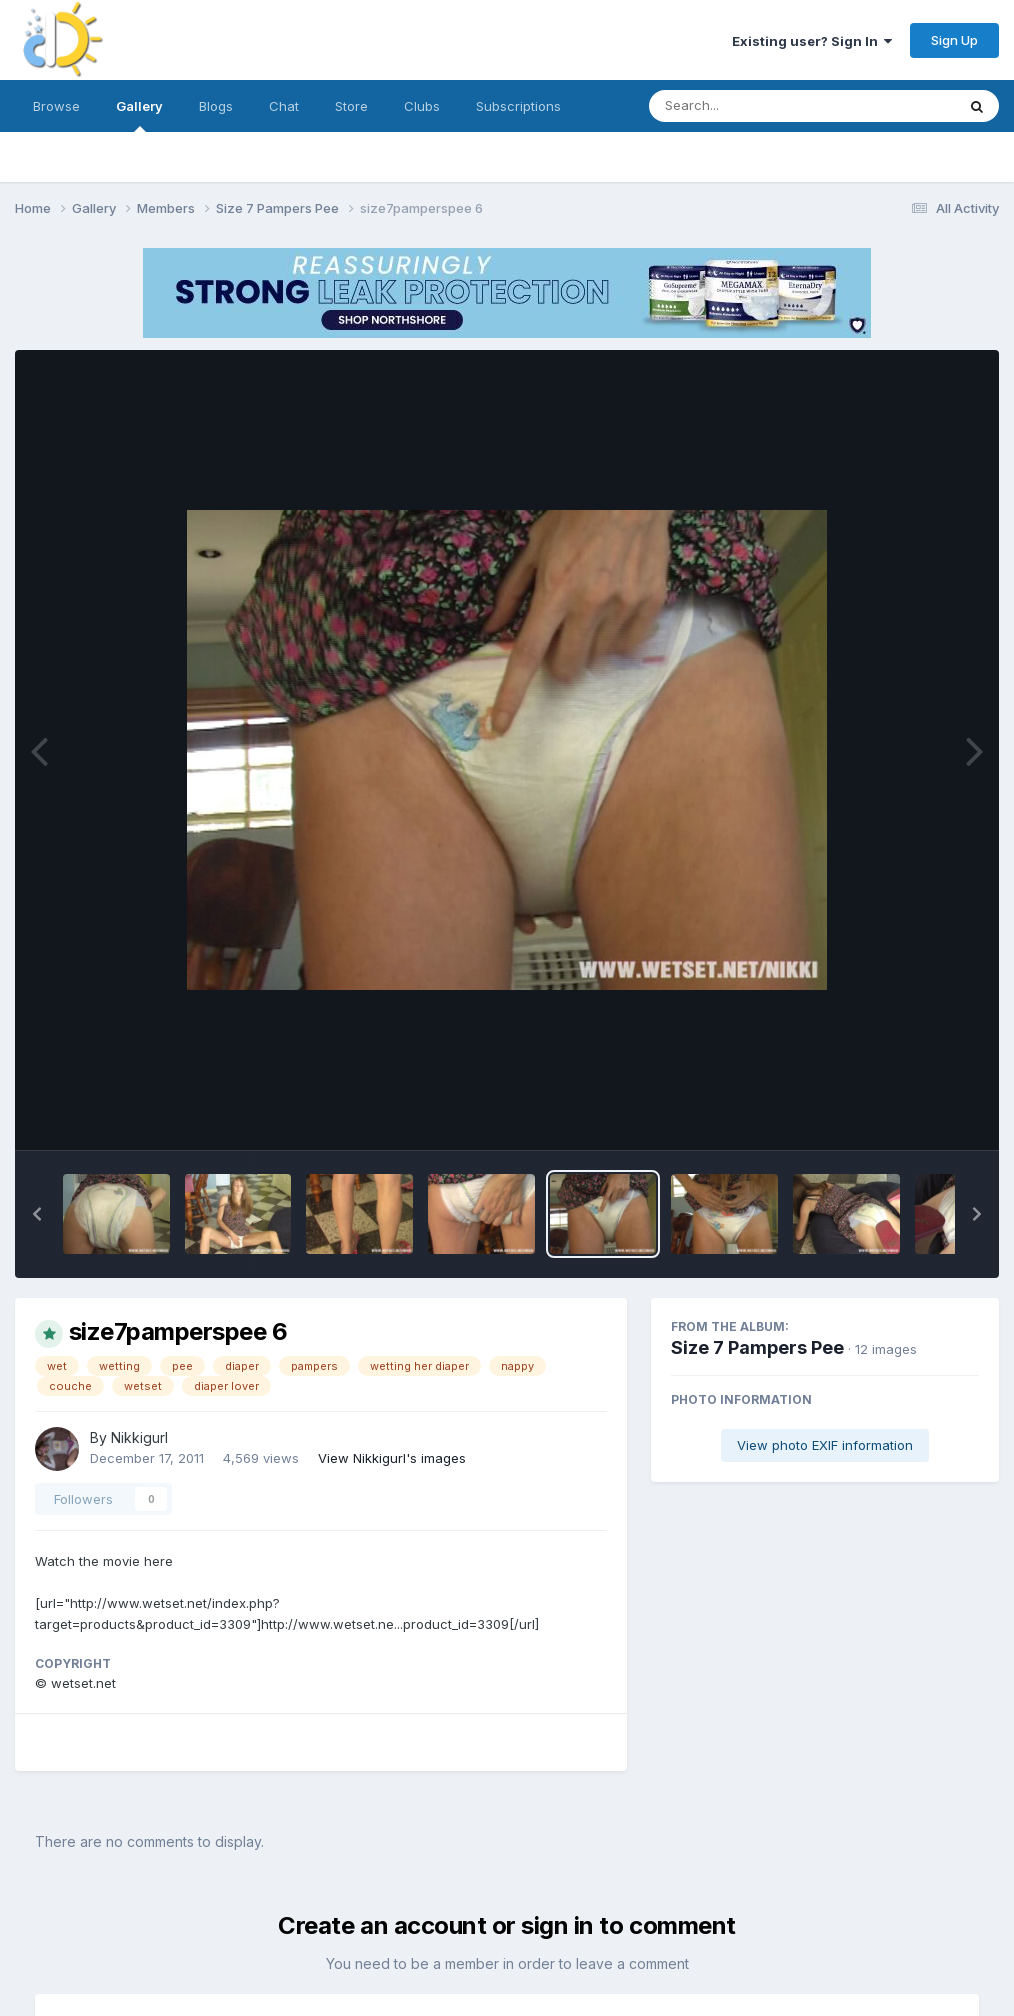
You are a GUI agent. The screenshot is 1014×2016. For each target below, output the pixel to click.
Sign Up (954, 40)
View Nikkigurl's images (392, 1458)
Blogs (216, 106)
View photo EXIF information (825, 1445)
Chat (284, 106)
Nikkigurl (139, 1437)
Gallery (139, 115)
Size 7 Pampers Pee (757, 1347)
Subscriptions (518, 106)
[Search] (747, 106)
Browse (56, 106)
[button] (37, 1214)
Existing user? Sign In (812, 41)
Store (351, 106)
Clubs (422, 106)
